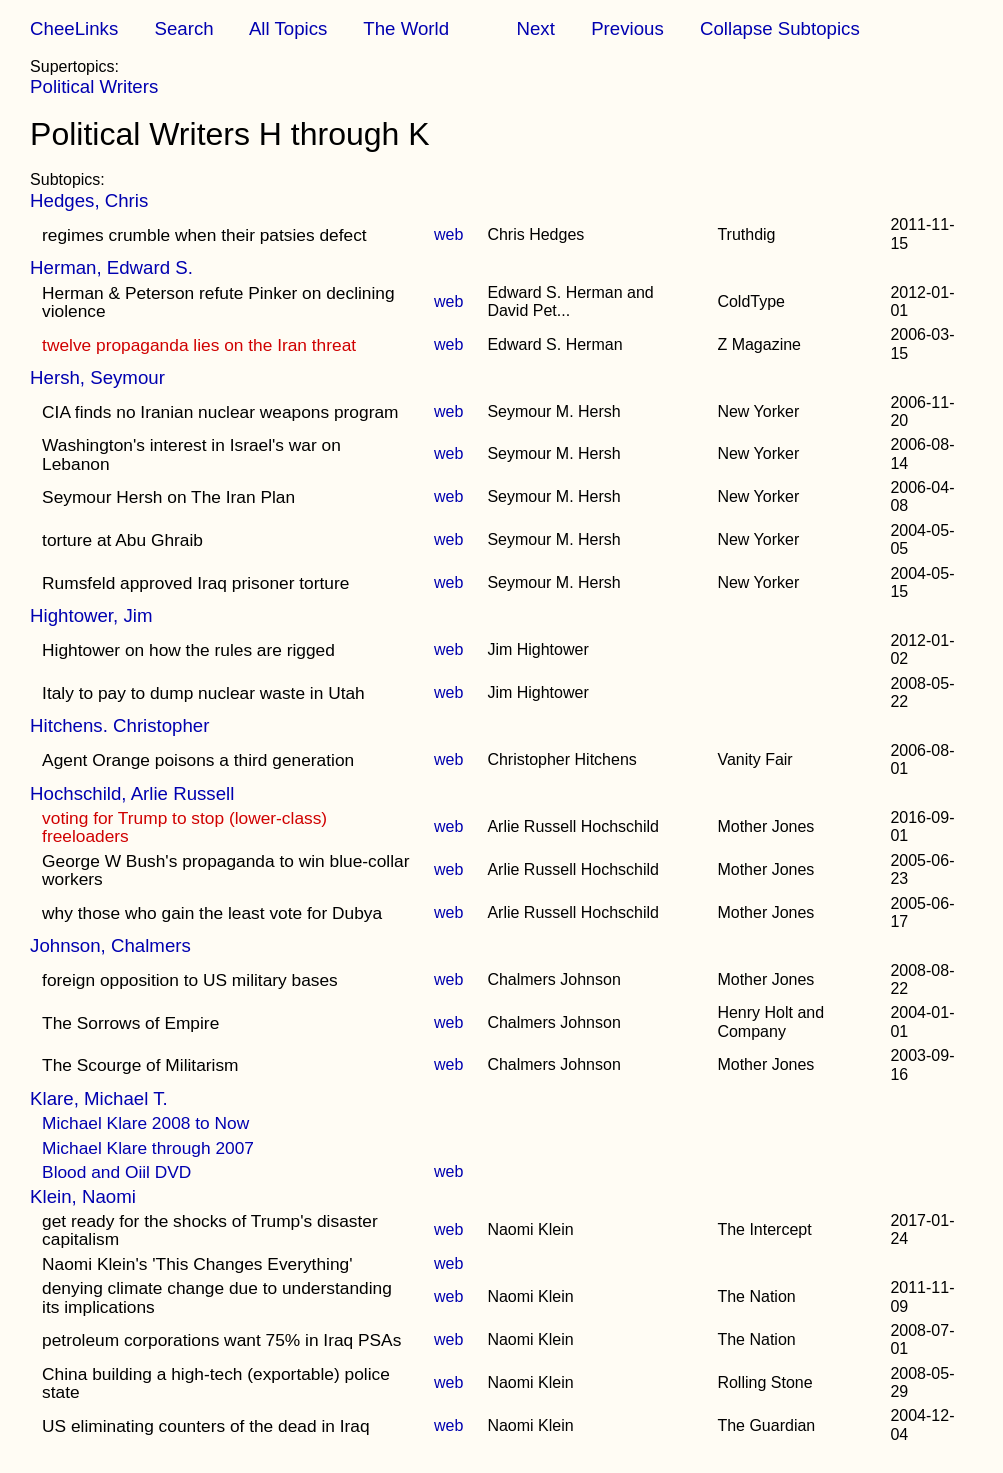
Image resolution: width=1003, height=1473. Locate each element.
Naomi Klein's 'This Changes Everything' (197, 1264)
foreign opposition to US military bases (190, 980)
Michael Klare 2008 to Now (145, 1123)
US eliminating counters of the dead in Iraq (206, 1426)
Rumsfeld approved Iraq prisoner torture (195, 583)
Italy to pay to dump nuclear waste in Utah (203, 693)
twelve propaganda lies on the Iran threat (199, 345)
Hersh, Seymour (97, 377)
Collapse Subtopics (780, 28)
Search (184, 28)
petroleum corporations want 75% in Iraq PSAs (221, 1340)
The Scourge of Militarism (140, 1065)
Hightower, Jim (91, 615)
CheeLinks (74, 28)
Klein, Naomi (83, 1196)
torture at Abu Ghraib (122, 540)
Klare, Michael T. (99, 1098)
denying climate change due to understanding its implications (217, 1297)
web (448, 234)
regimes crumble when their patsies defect (204, 235)
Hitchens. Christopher (119, 725)
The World (406, 28)
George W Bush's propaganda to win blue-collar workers (225, 870)
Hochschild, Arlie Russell (132, 793)
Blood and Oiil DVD (116, 1172)
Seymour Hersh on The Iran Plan (168, 497)
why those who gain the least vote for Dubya (212, 913)
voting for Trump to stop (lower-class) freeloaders (184, 827)
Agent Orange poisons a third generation (198, 760)
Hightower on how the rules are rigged (188, 650)
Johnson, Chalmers (110, 945)
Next (535, 28)
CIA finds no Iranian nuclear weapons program (220, 412)
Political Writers (94, 86)
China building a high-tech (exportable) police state (216, 1383)
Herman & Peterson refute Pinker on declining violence (218, 302)
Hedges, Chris (89, 200)
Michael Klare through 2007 (148, 1148)
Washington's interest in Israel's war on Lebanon (191, 454)
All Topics (288, 28)
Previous (627, 28)
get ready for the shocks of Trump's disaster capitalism (210, 1230)
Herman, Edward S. (111, 267)
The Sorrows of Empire (130, 1023)
